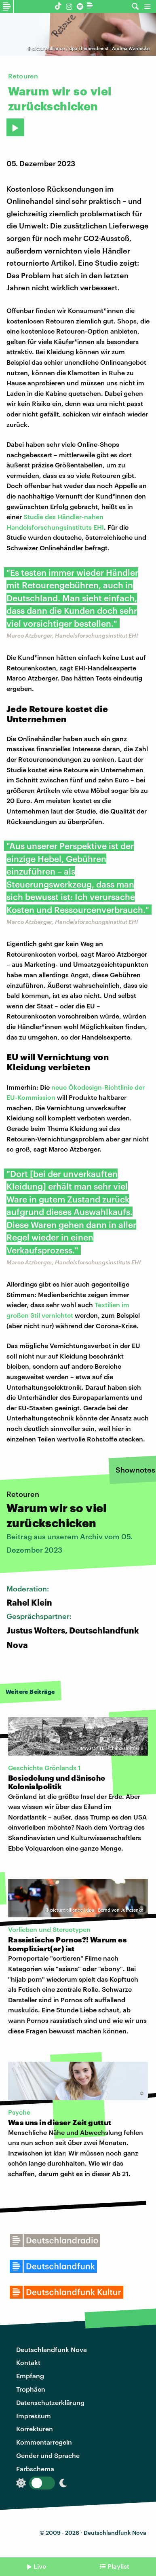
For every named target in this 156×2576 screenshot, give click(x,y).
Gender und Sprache (48, 2455)
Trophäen (30, 2389)
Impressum (33, 2416)
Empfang (30, 2375)
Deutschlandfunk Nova (51, 2349)
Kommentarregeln (44, 2442)
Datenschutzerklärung (50, 2402)
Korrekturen (34, 2428)
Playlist (118, 2566)
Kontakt (28, 2362)
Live (40, 2566)
